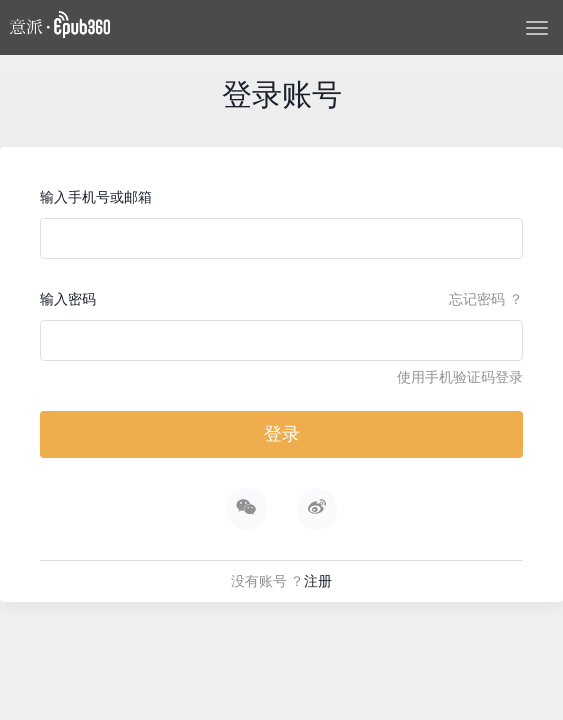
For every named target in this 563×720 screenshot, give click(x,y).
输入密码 (68, 299)
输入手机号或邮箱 (96, 197)
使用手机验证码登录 (460, 377)
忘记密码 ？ (486, 299)
